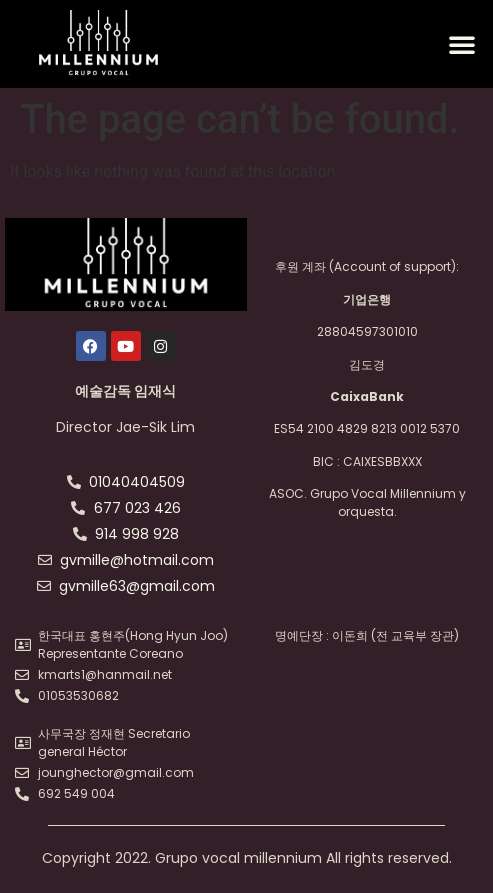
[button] (462, 44)
